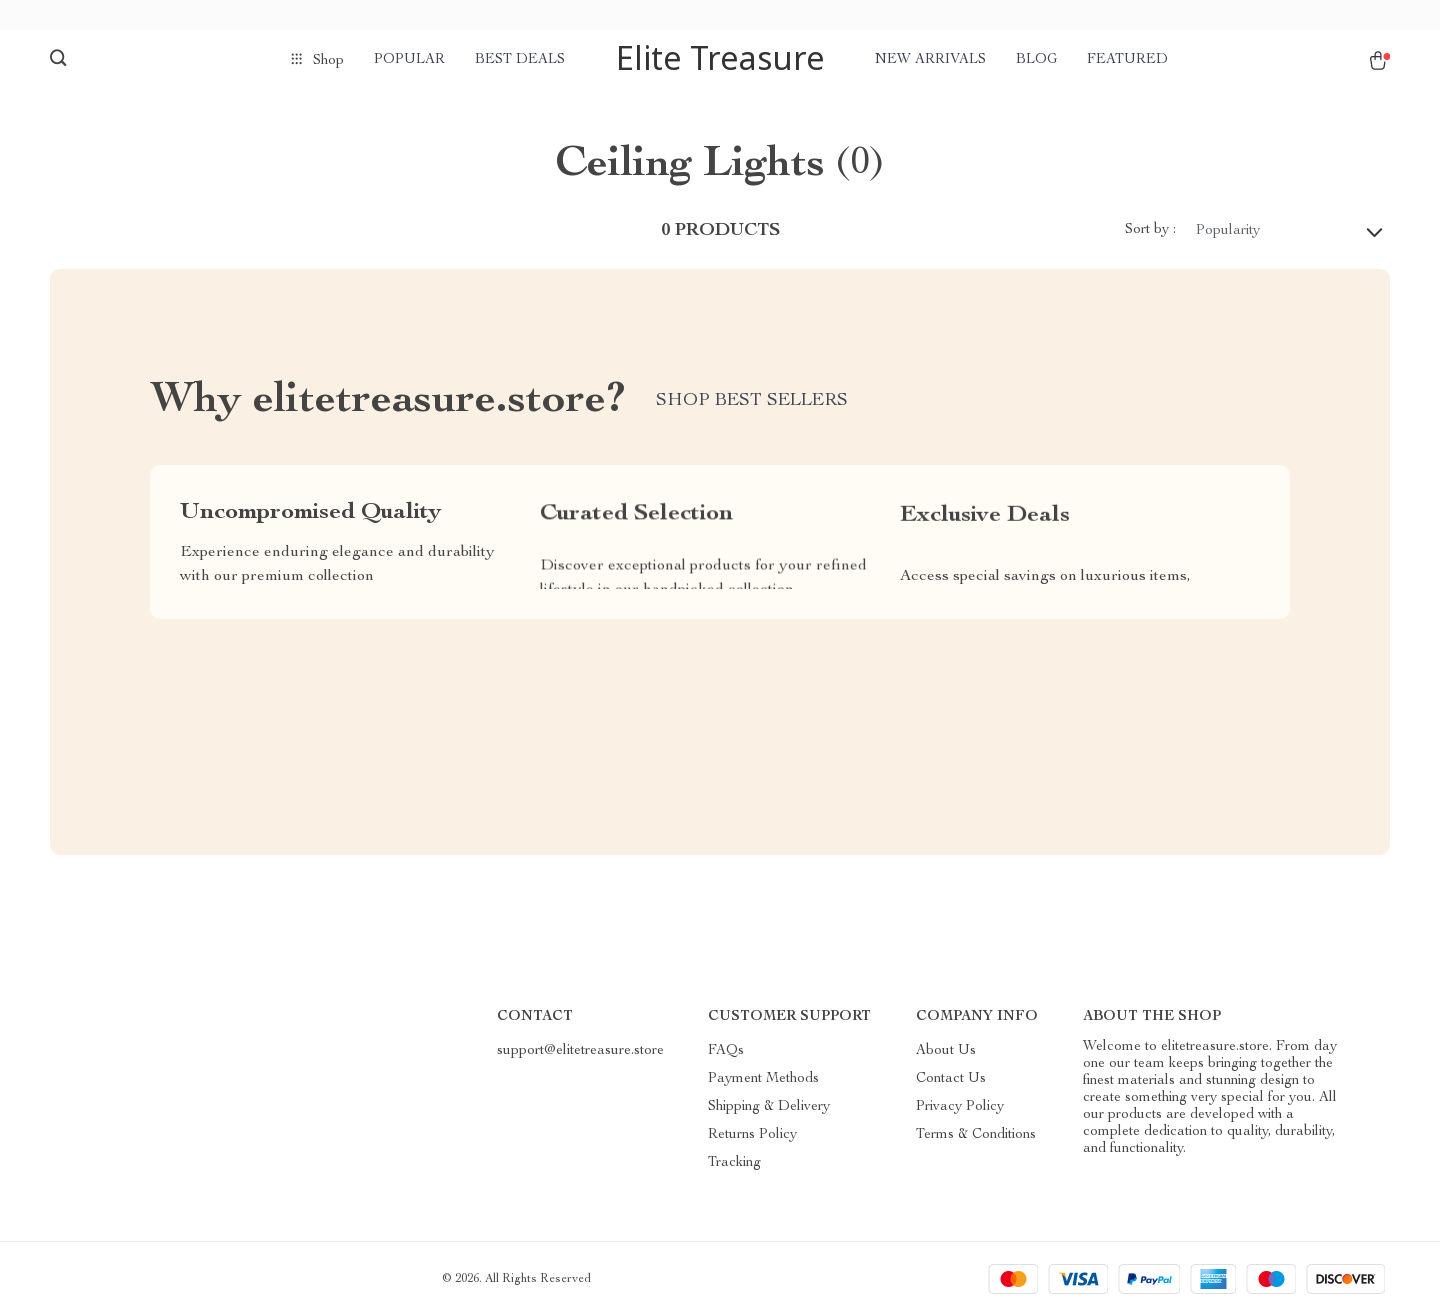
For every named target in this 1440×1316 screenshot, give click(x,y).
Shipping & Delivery (769, 1107)
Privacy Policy (960, 1107)
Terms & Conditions (976, 1135)
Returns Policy (752, 1135)
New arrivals (930, 60)
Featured (1127, 60)
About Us (946, 1051)
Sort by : (1150, 230)
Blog (1036, 60)
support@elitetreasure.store (580, 1051)
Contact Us (951, 1079)
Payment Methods (763, 1079)
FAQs (726, 1051)
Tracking (734, 1163)
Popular (409, 60)
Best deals (520, 60)
